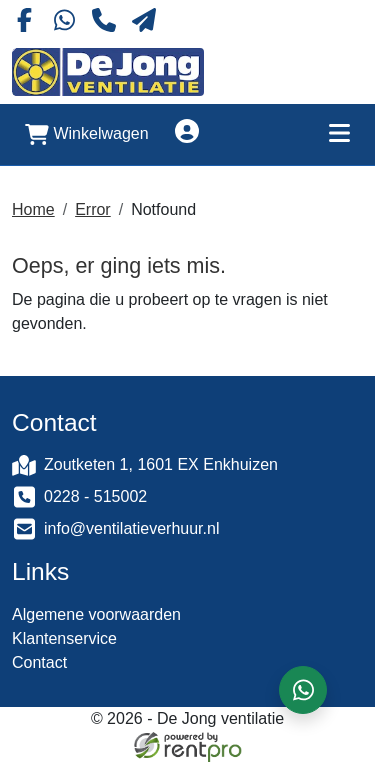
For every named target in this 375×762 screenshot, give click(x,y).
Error (93, 209)
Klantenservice (64, 638)
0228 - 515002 (95, 496)
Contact (39, 662)
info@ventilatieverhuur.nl (131, 528)
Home (33, 209)
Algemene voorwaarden (96, 614)
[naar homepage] (108, 72)
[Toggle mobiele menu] (339, 134)
